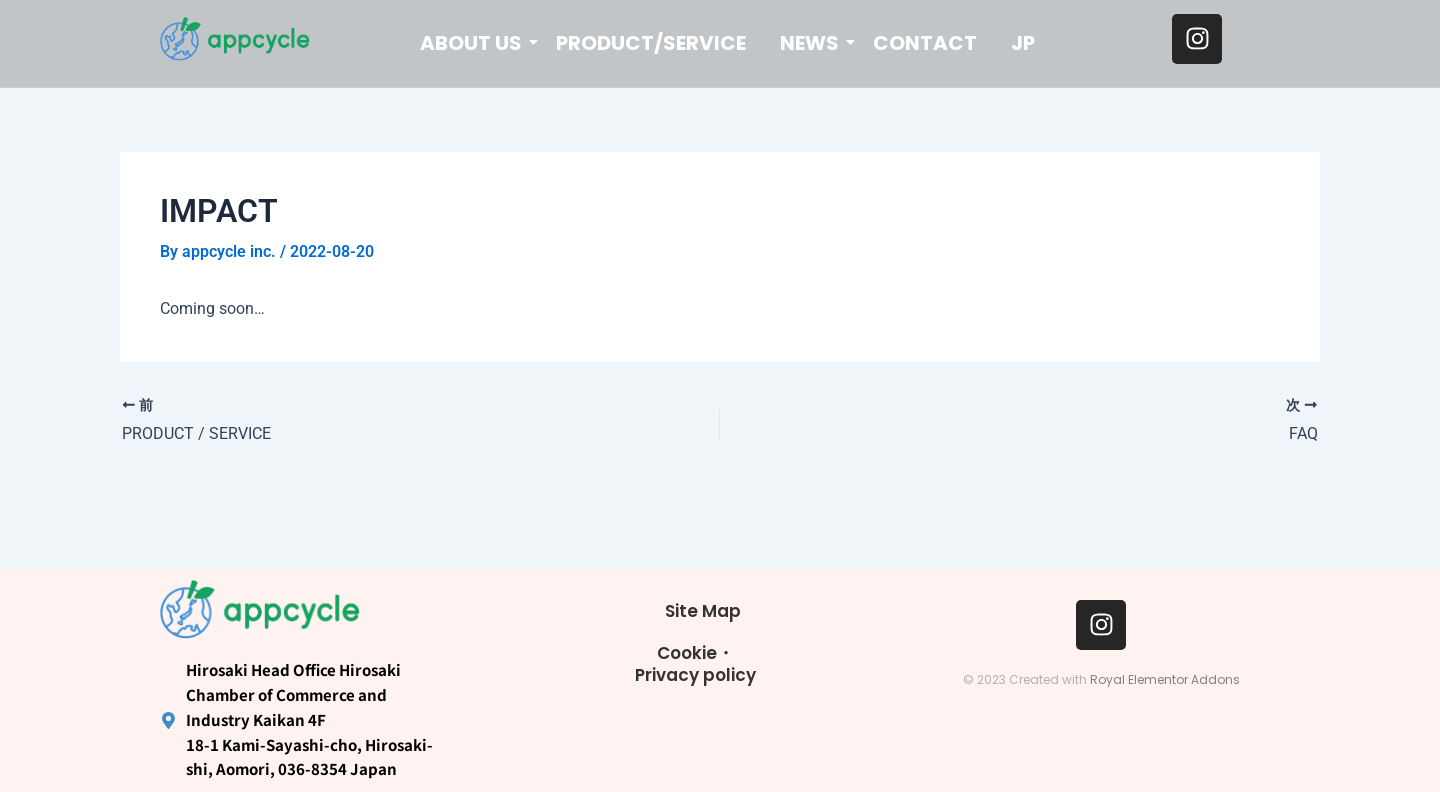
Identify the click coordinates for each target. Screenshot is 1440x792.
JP (1023, 43)
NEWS (813, 43)
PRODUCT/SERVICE (651, 43)
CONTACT (925, 43)
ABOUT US (474, 43)
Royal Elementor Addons (1165, 679)
